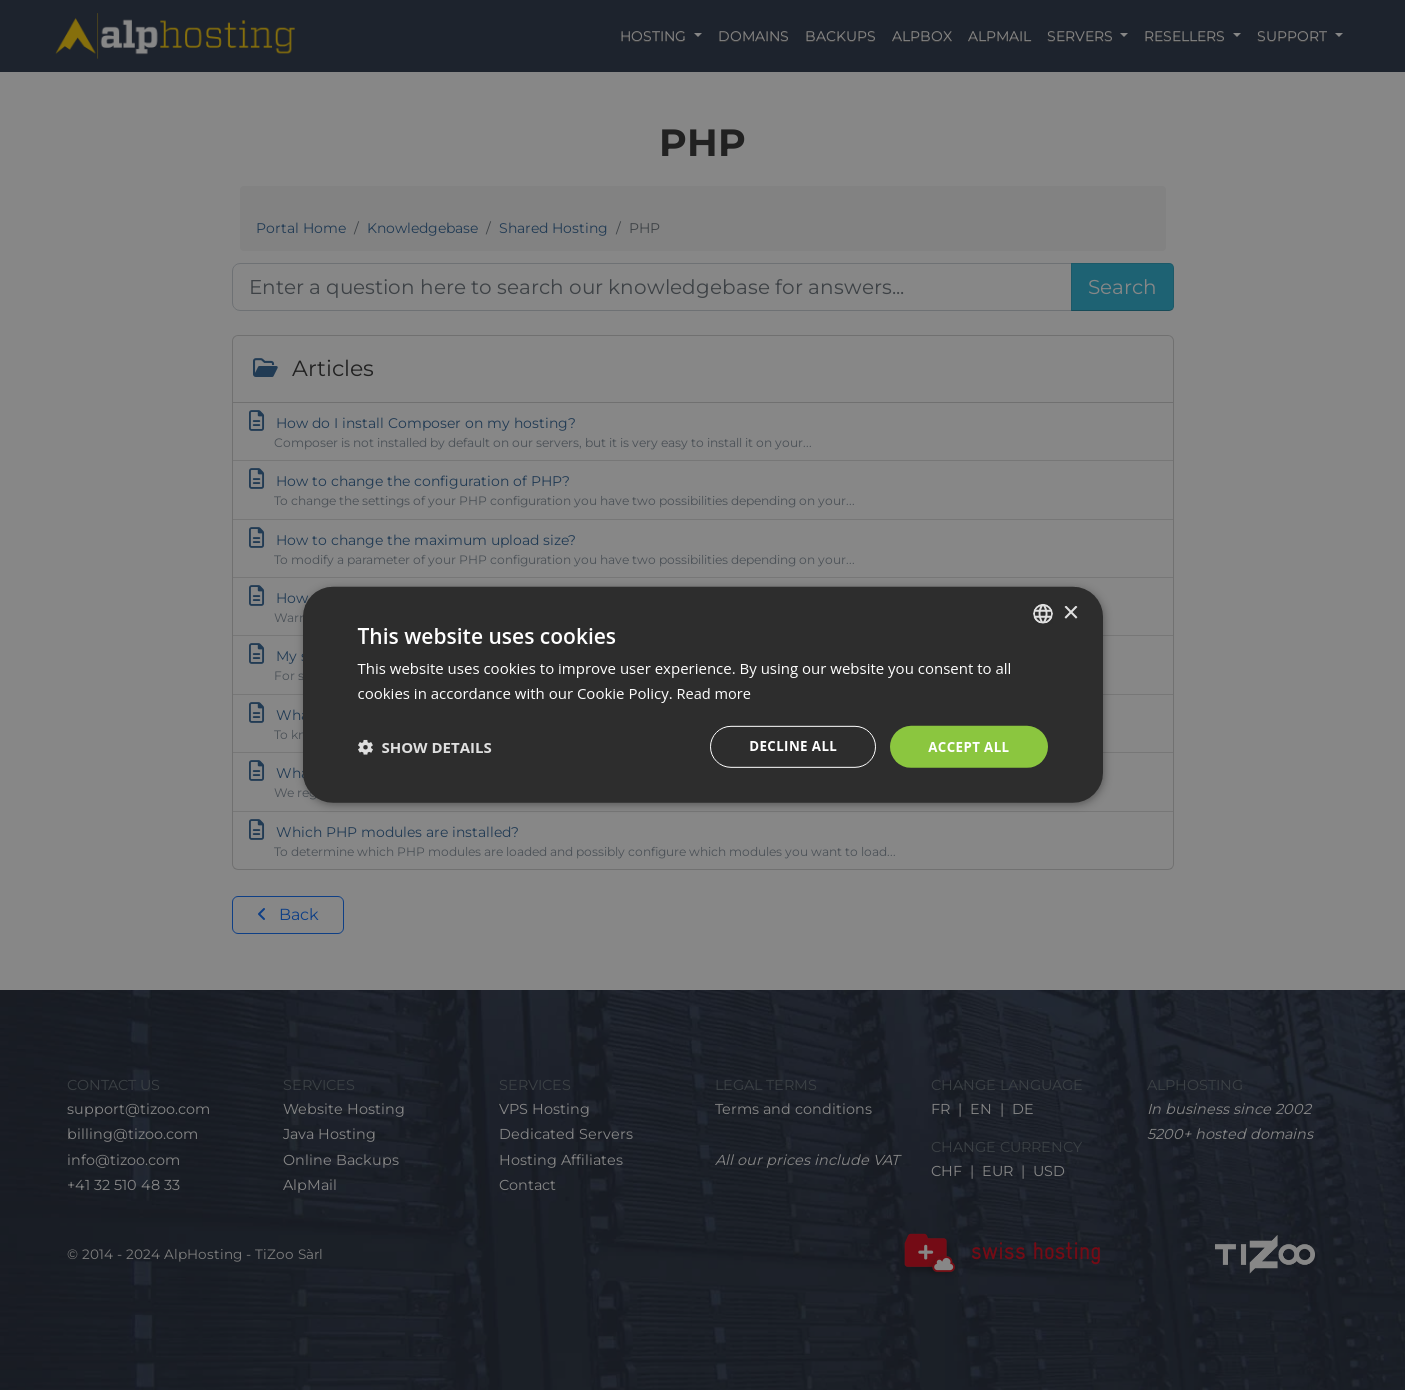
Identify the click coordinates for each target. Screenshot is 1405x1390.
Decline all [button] (787, 746)
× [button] (1070, 611)
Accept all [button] (966, 746)
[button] (425, 747)
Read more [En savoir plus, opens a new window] (715, 692)
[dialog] (702, 695)
